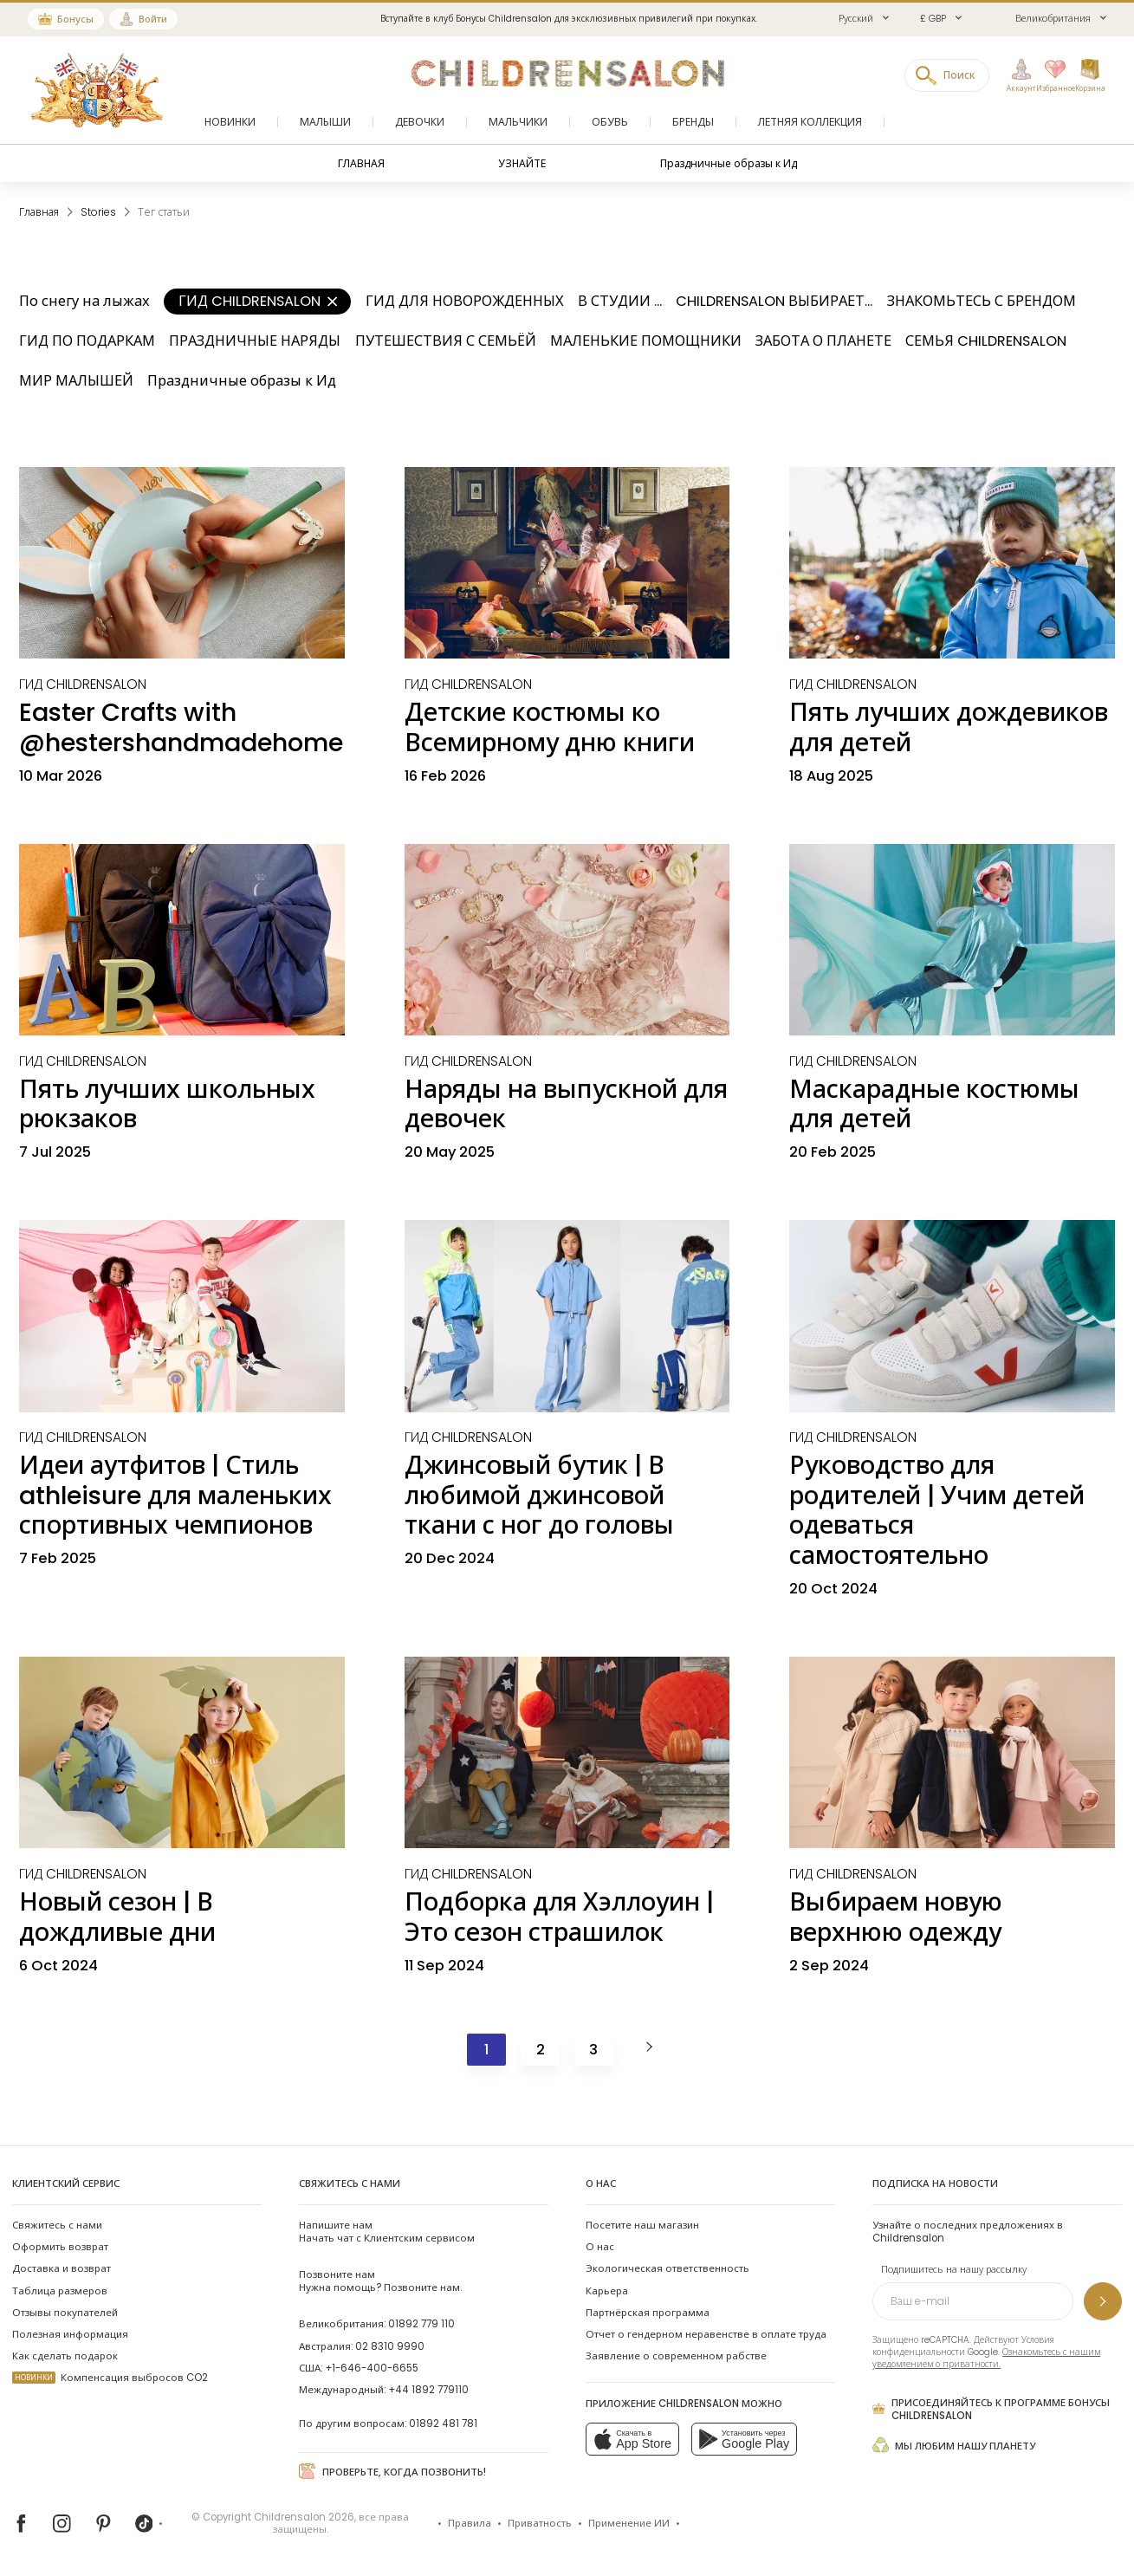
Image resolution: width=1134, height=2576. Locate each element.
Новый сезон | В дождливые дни (117, 1917)
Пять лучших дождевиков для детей (948, 727)
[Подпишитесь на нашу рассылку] (1103, 2301)
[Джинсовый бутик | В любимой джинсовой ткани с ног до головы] (567, 1316)
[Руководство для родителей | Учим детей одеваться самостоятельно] (952, 1316)
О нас (600, 2247)
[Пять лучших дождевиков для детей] (952, 563)
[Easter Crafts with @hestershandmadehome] (182, 563)
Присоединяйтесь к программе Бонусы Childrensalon (991, 2409)
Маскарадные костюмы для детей (934, 1104)
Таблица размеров (59, 2291)
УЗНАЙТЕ (522, 163)
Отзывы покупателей (65, 2313)
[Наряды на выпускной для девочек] (567, 940)
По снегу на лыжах (84, 301)
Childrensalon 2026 (304, 2517)
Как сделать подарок (65, 2356)
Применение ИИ (629, 2523)
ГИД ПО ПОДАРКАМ (87, 341)
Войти (153, 19)
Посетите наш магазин (642, 2225)
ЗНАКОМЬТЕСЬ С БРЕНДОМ (981, 301)
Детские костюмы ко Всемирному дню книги (550, 727)
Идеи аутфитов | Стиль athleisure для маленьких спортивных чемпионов (175, 1495)
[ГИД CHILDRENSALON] (82, 684)
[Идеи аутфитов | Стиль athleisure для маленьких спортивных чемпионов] (182, 1316)
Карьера (607, 2291)
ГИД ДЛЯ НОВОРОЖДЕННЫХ (465, 301)
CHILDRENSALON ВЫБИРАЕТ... (774, 301)
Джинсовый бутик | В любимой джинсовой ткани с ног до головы (539, 1495)
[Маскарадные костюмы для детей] (952, 940)
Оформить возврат (60, 2247)
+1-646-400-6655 (371, 2368)
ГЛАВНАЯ (361, 163)
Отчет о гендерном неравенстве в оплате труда (706, 2334)
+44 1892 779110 (428, 2390)
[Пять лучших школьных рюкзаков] (182, 940)
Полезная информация (70, 2334)
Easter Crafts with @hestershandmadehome (181, 727)
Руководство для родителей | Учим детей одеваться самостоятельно (937, 1510)
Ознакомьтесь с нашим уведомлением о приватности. (986, 2358)
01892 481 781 (443, 2423)
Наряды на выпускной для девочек (566, 1104)
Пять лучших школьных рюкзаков (167, 1104)
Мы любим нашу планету (953, 2444)
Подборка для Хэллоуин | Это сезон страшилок (559, 1917)
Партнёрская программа (648, 2313)
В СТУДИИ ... (620, 301)
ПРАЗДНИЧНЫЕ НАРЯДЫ (254, 341)
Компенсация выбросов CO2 (110, 2378)
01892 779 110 (421, 2324)
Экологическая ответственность (667, 2268)
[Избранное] (1050, 76)
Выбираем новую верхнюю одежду (895, 1917)
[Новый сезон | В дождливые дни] (182, 1753)
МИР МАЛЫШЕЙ (76, 381)
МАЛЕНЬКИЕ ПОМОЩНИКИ (646, 341)
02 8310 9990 (389, 2346)
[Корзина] (1089, 76)
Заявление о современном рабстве (676, 2356)
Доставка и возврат (61, 2268)
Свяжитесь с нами (57, 2225)
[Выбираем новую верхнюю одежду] (952, 1753)
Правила (469, 2523)
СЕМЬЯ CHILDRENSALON (985, 341)
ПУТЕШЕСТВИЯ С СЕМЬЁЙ (445, 341)
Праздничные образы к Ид (728, 163)
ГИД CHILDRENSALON (258, 301)
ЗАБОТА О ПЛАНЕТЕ (823, 341)
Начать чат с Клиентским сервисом (387, 2231)
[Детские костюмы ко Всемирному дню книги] (567, 563)
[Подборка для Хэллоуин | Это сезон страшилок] (567, 1753)
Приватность (540, 2523)
